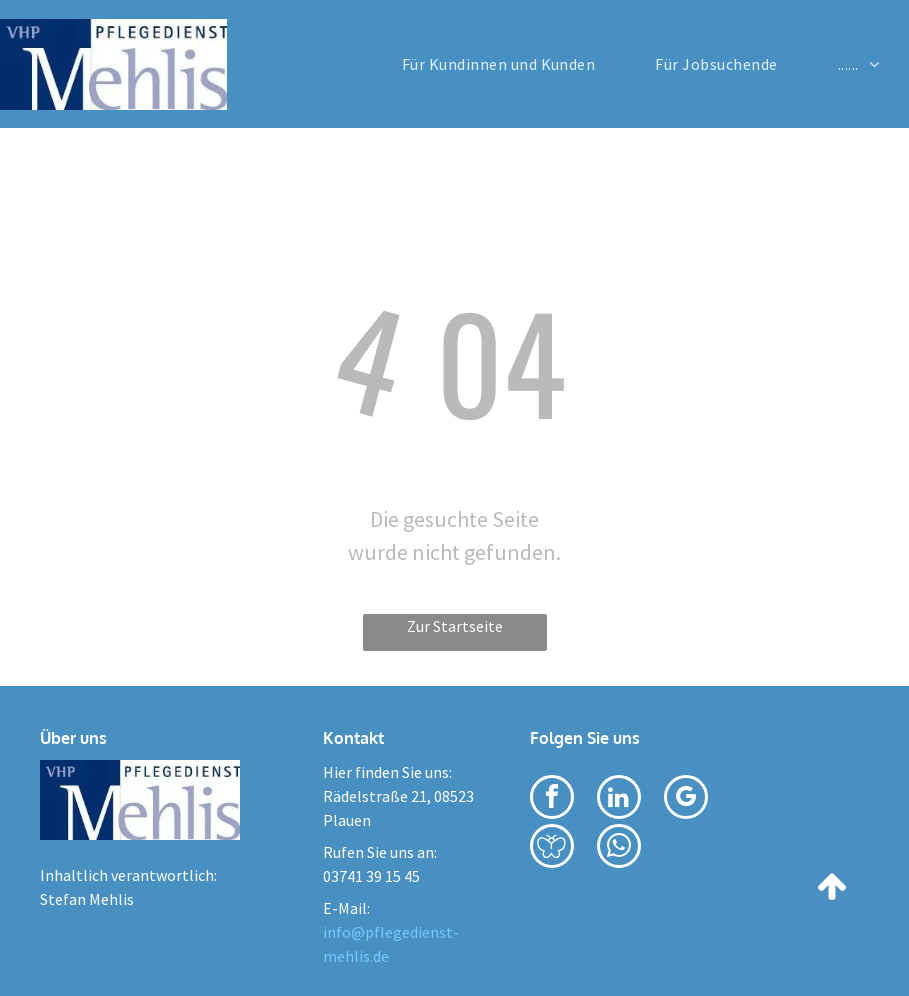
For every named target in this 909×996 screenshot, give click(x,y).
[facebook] (552, 799)
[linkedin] (619, 799)
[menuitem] (499, 64)
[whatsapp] (619, 848)
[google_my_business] (686, 799)
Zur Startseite (455, 626)
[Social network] (552, 848)
